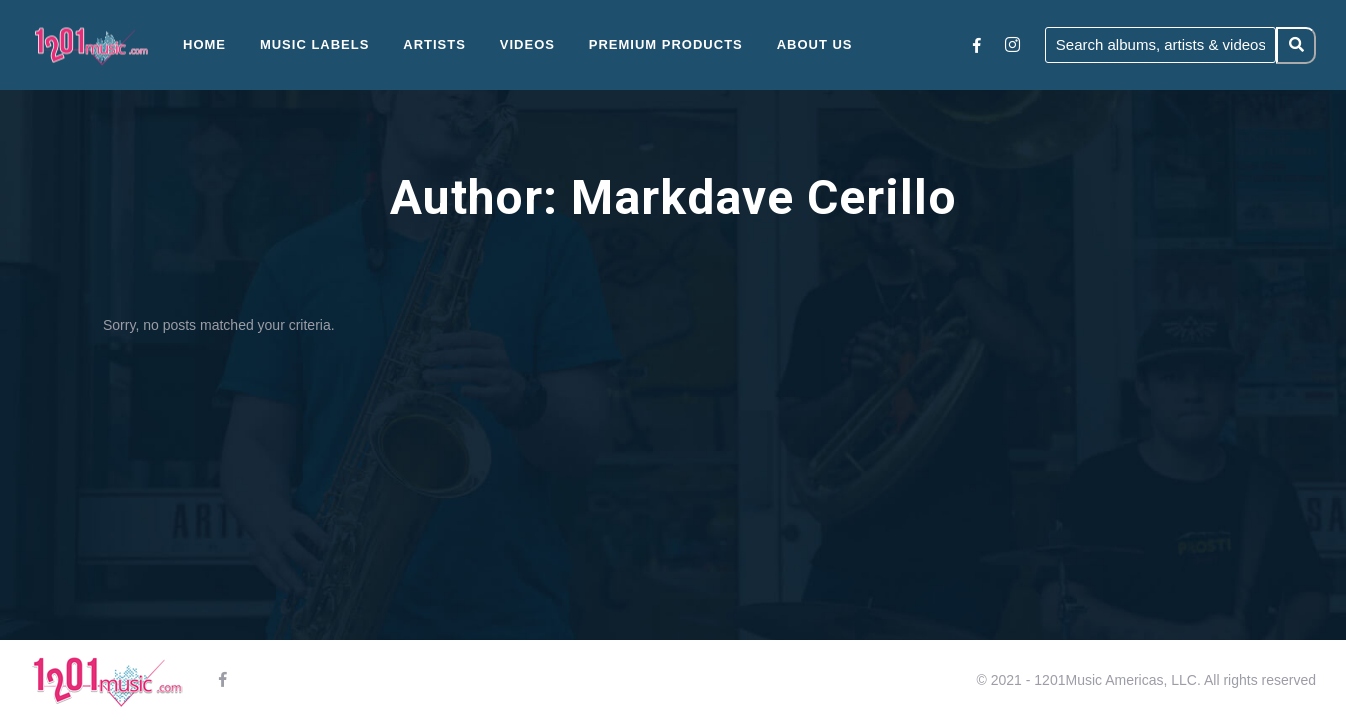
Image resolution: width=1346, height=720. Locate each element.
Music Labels (315, 44)
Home (204, 44)
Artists (434, 44)
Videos (527, 44)
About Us (815, 44)
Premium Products (666, 44)
